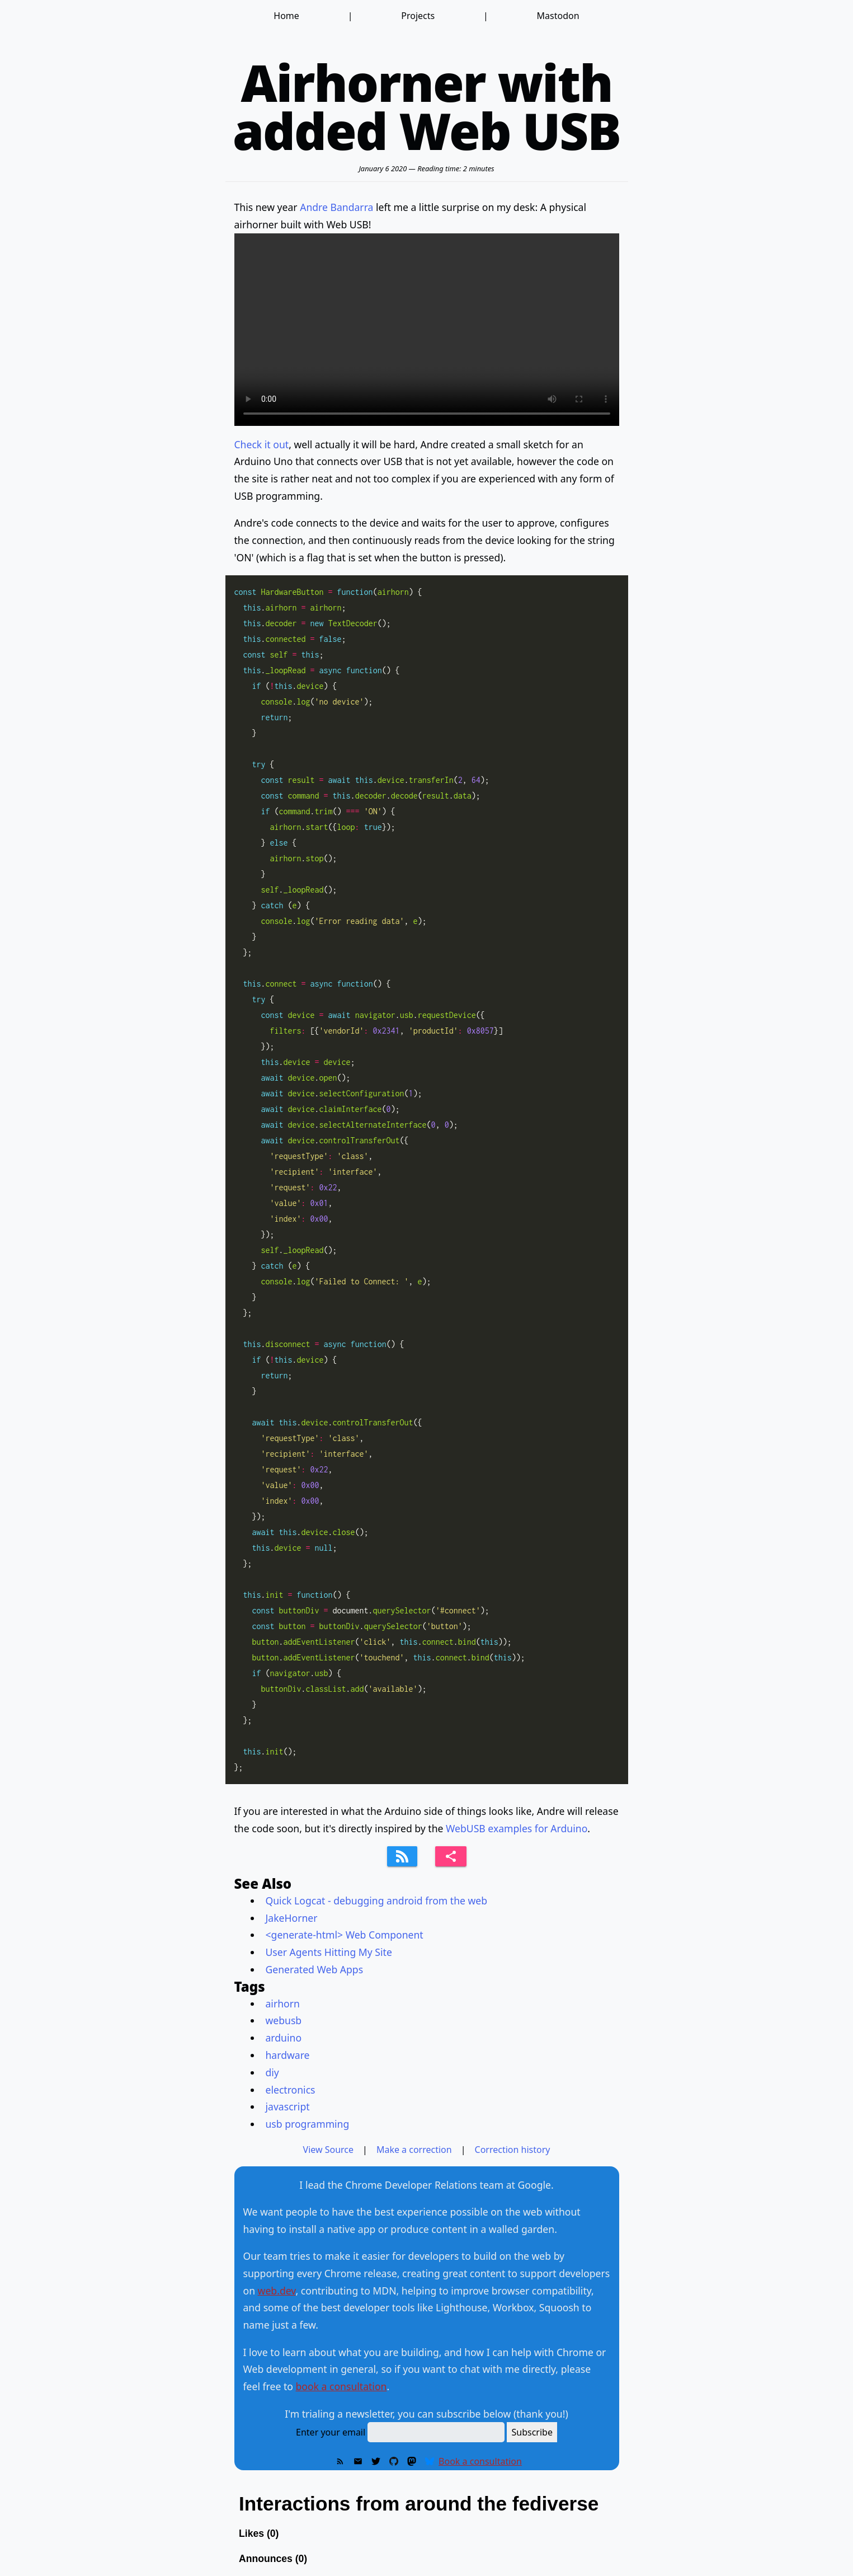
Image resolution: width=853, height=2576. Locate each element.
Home (286, 16)
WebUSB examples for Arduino (516, 1828)
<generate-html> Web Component (344, 1934)
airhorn (283, 2003)
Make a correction (414, 2149)
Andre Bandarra (336, 207)
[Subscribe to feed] (402, 1856)
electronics (290, 2089)
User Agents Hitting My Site (329, 1952)
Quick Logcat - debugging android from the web (377, 1900)
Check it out (261, 444)
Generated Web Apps (315, 1969)
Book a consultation (480, 2461)
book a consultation (341, 2386)
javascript (288, 2106)
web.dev (277, 2290)
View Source (328, 2149)
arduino (284, 2037)
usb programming (308, 2124)
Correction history (512, 2149)
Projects (418, 16)
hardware (288, 2055)
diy (272, 2072)
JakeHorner (292, 1918)
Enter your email (330, 2432)
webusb (284, 2020)
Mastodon (558, 16)
